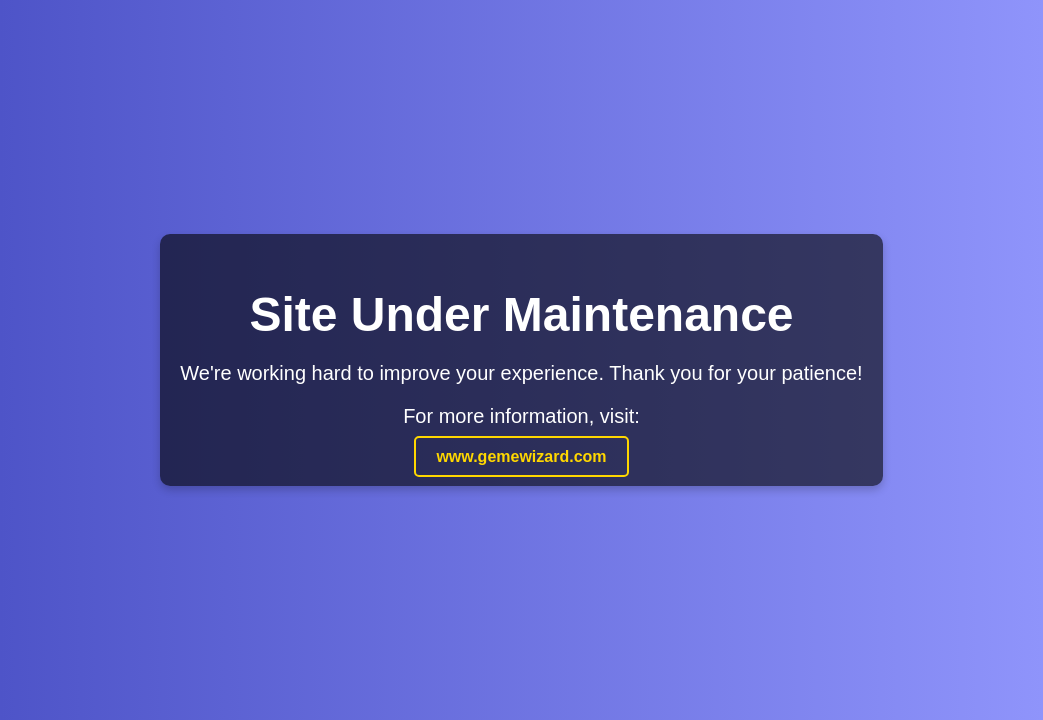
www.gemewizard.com (521, 456)
